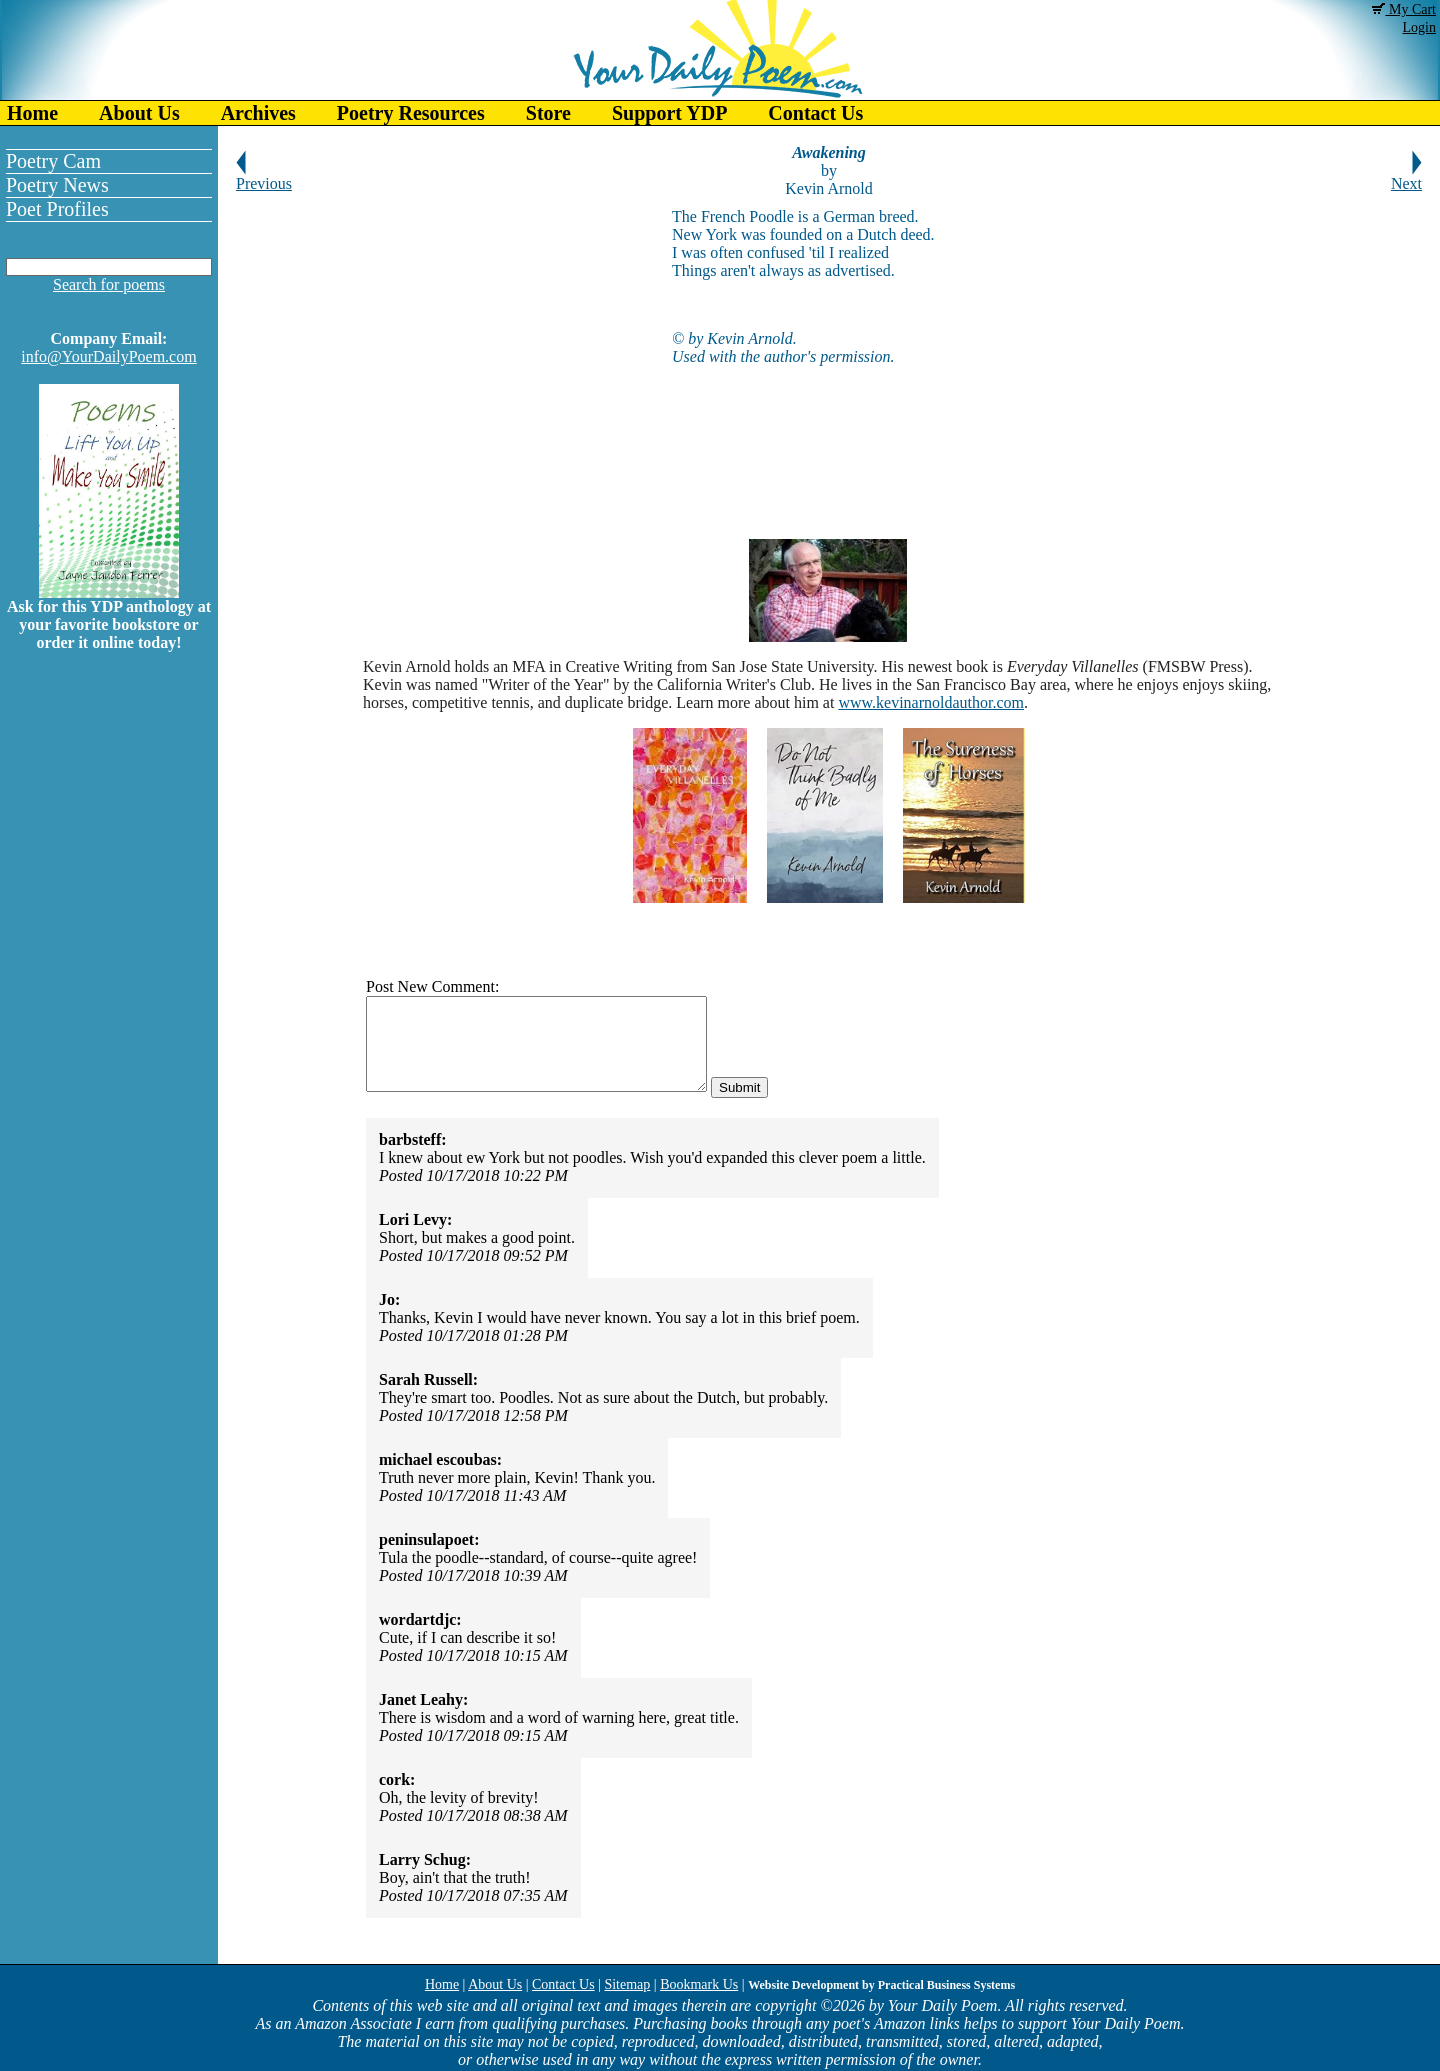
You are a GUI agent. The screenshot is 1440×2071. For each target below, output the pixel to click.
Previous (264, 176)
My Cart (1404, 9)
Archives (258, 113)
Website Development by (881, 1985)
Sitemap (627, 1984)
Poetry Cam (53, 161)
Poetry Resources (411, 113)
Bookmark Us (699, 1984)
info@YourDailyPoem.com (108, 356)
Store (548, 113)
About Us (139, 113)
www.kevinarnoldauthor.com (931, 702)
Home (32, 113)
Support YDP (669, 113)
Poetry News (57, 185)
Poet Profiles (57, 209)
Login (1419, 27)
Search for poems (109, 284)
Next (1406, 176)
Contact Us (815, 113)
